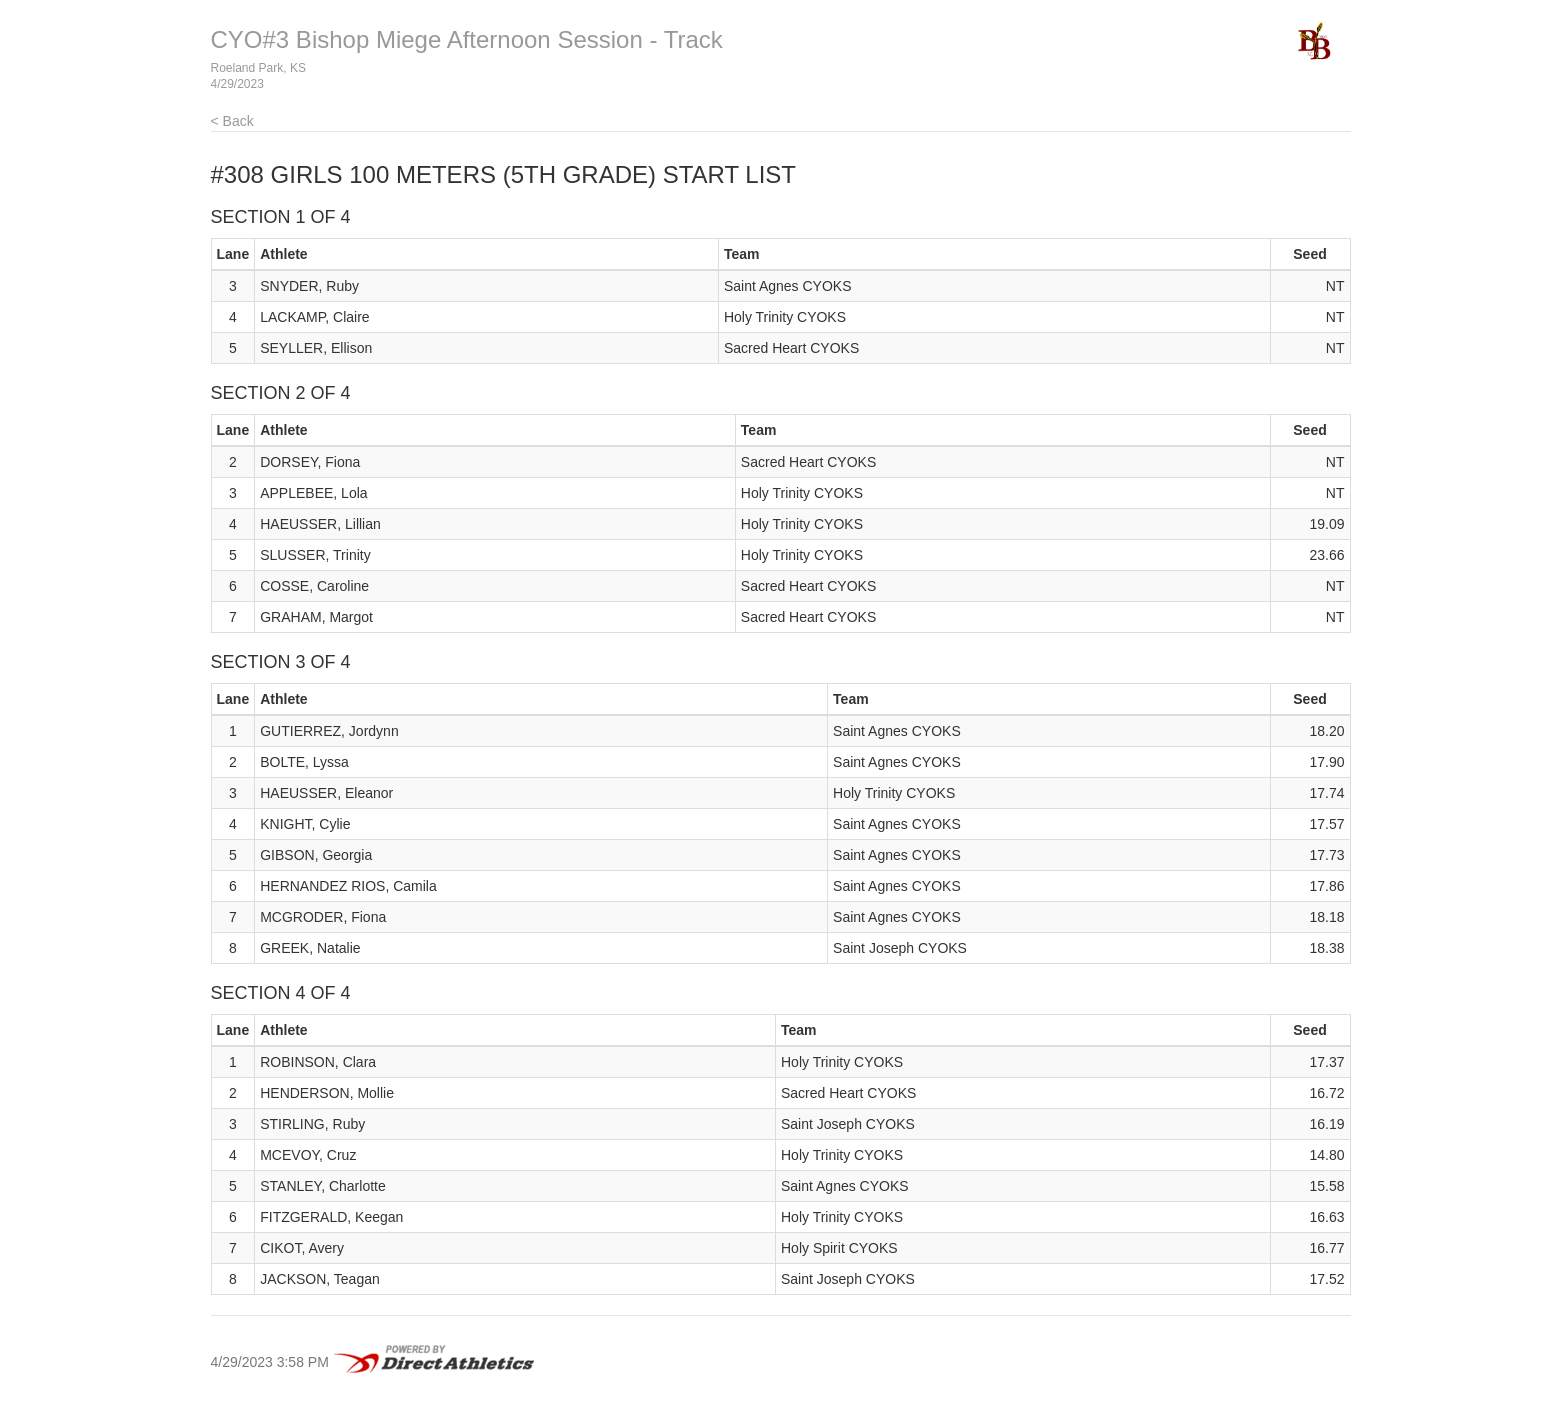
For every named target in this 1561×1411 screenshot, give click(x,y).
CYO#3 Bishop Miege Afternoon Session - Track (467, 39)
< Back (232, 121)
